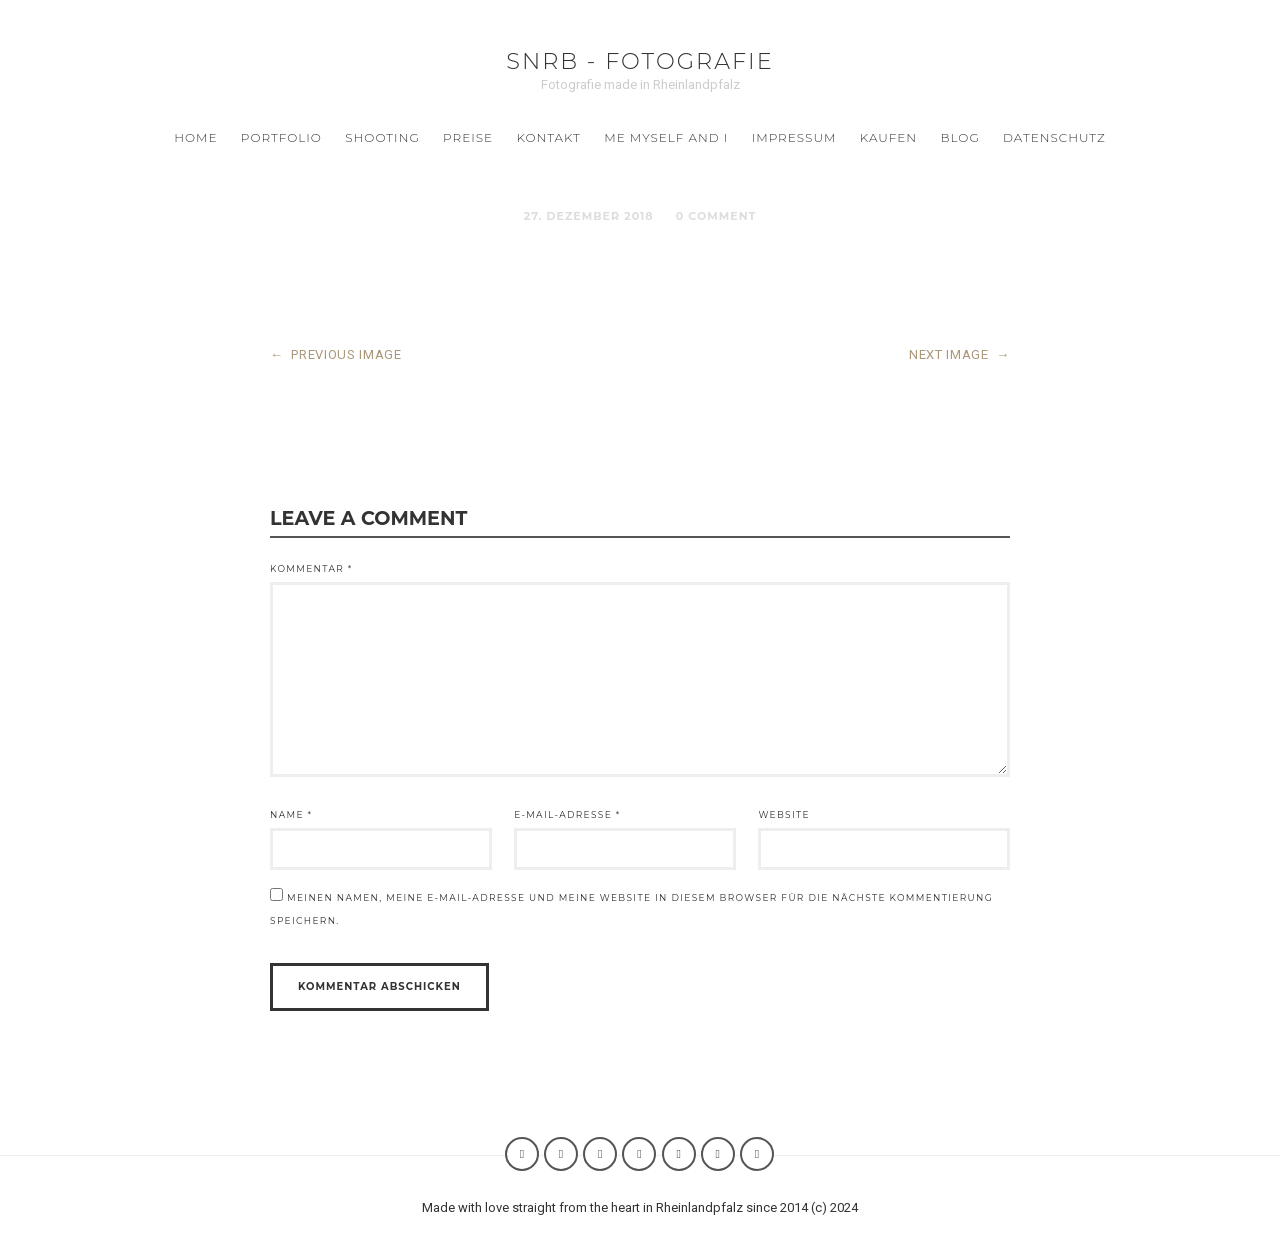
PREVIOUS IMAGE (336, 354)
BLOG (959, 137)
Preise (468, 137)
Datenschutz (1054, 137)
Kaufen (888, 137)
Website (784, 814)
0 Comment (716, 216)
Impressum (794, 137)
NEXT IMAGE (959, 354)
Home (195, 137)
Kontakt (549, 137)
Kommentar (311, 568)
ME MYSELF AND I (666, 137)
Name (291, 814)
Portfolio (281, 137)
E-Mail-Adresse (567, 814)
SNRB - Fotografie (639, 61)
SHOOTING (382, 137)
